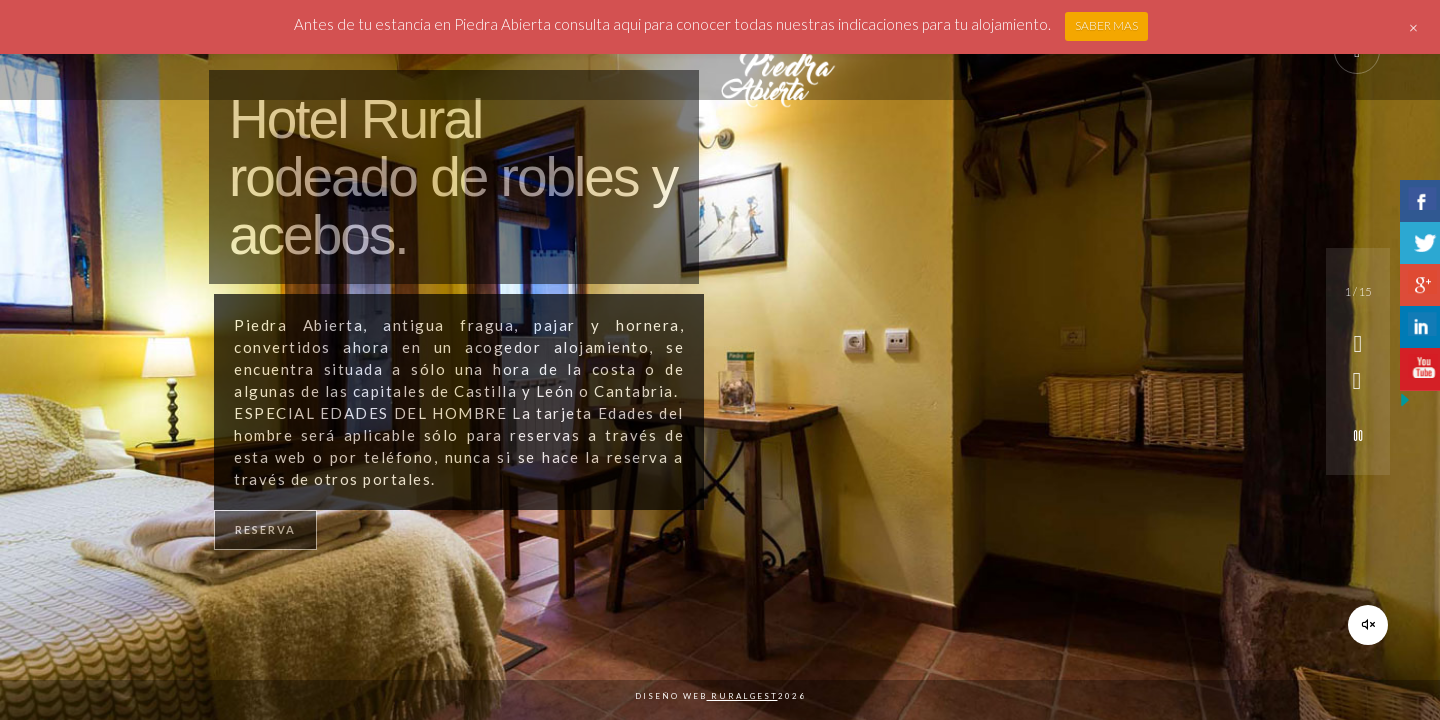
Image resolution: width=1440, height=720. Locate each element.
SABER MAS (1106, 25)
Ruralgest (742, 696)
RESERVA (265, 529)
